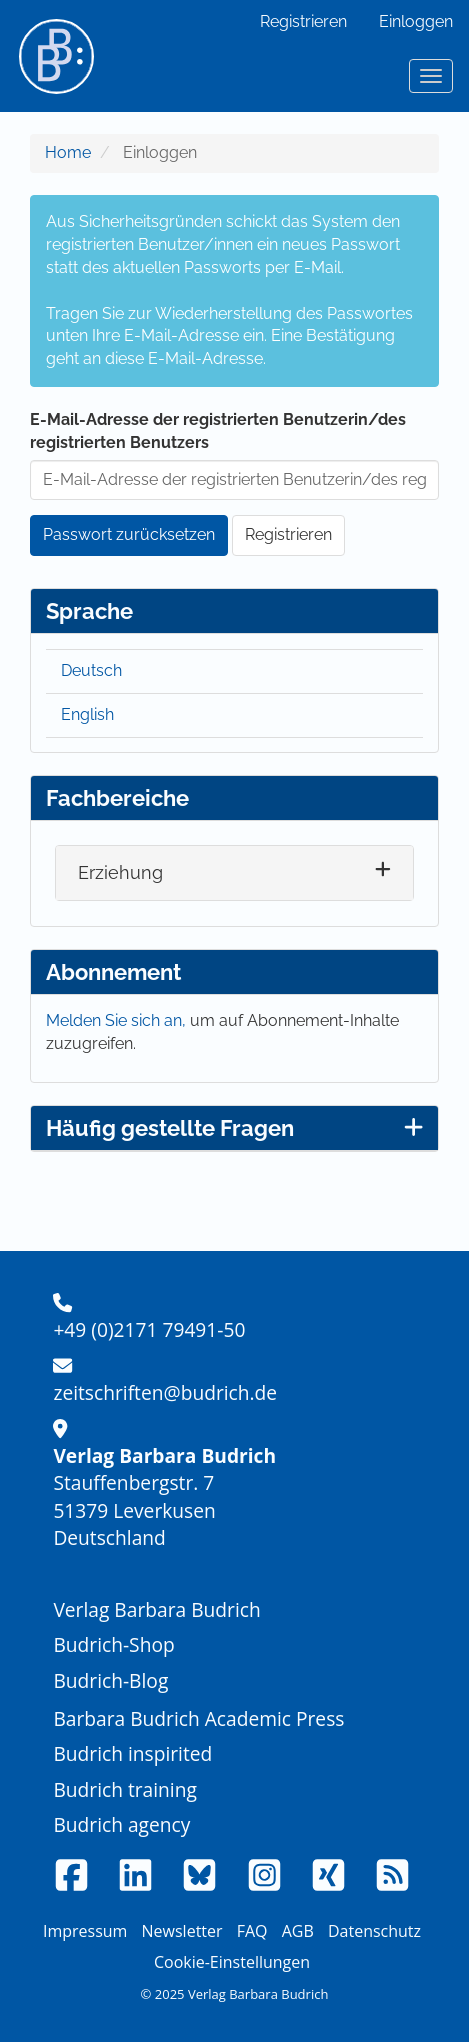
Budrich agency (121, 1824)
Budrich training (125, 1789)
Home (68, 152)
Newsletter (182, 1931)
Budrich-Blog (110, 1680)
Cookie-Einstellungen (232, 1962)
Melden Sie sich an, (118, 1020)
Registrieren (303, 21)
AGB (298, 1931)
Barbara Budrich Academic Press (198, 1718)
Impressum (85, 1931)
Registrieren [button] (288, 534)
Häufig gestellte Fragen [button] (234, 1128)
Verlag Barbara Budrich (156, 1609)
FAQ (252, 1931)
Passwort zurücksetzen (129, 534)
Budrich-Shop (113, 1644)
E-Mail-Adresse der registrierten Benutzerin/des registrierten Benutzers (218, 431)
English (87, 714)
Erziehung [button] (120, 872)
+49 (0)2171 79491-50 (149, 1329)
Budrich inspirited (132, 1753)
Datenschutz (374, 1931)
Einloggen (416, 21)
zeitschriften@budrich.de (165, 1392)
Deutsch (91, 670)
